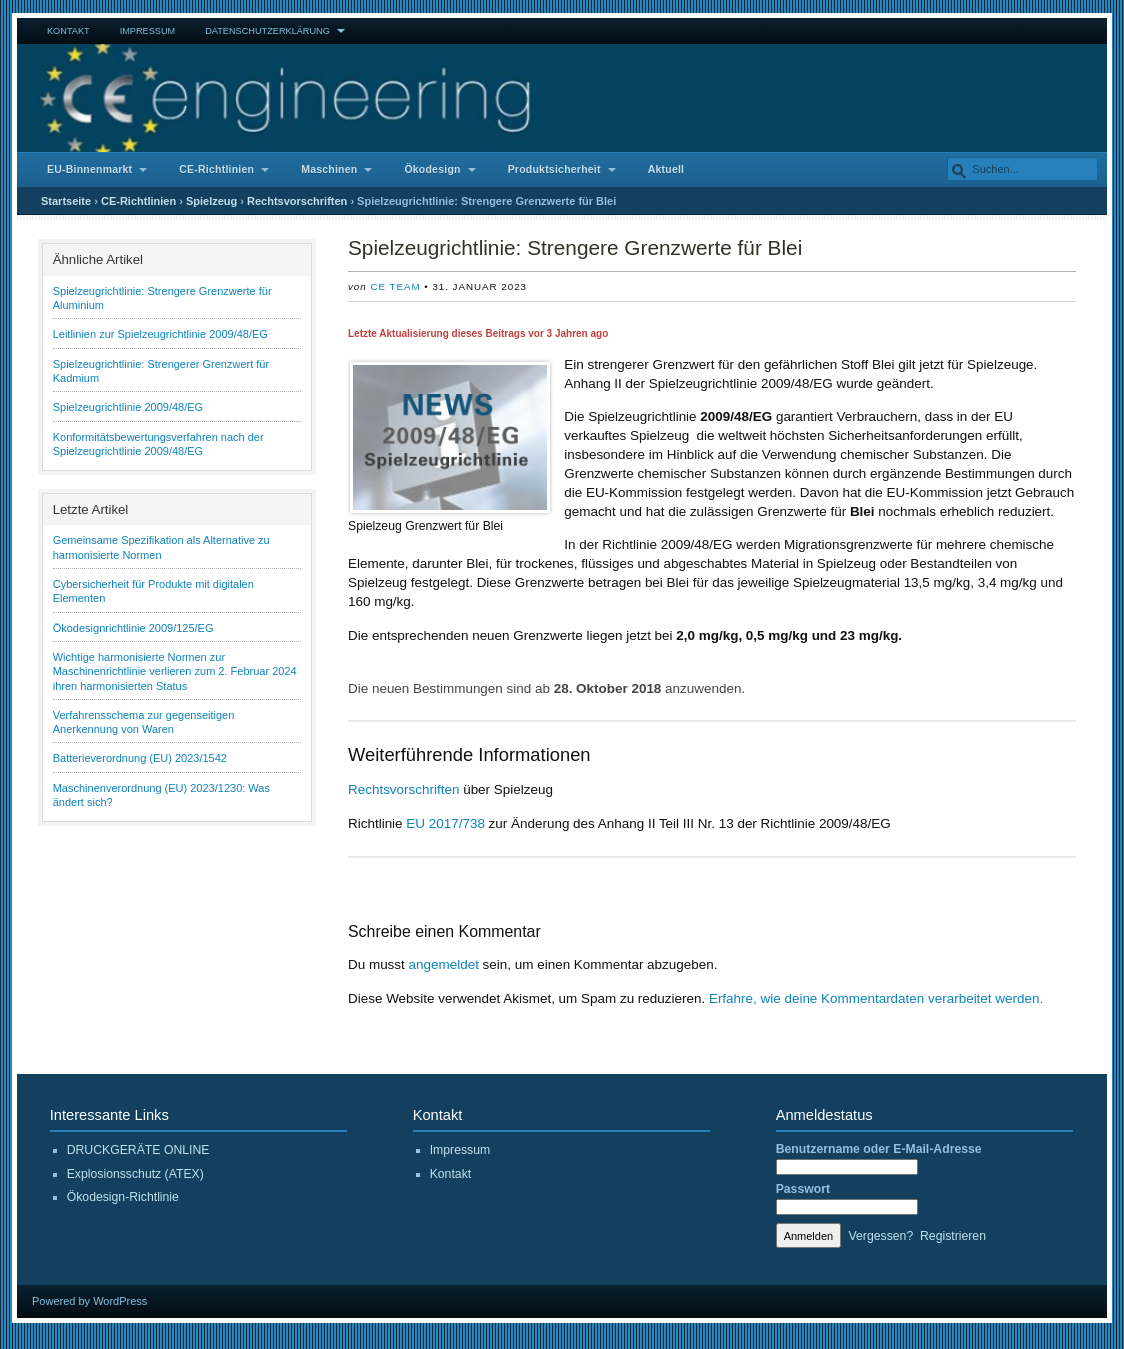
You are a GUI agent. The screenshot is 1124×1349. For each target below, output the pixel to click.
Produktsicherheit (554, 169)
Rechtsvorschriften (297, 201)
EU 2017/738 (445, 823)
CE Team (395, 286)
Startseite (66, 201)
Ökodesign (432, 169)
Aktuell (666, 169)
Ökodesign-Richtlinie (123, 1197)
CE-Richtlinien (216, 169)
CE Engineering (562, 98)
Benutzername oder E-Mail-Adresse (879, 1149)
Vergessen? (881, 1236)
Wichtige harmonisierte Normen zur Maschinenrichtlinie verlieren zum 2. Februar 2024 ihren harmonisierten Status (175, 671)
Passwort (803, 1189)
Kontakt (68, 31)
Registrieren (953, 1236)
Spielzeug (211, 201)
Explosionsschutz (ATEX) (135, 1174)
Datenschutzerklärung (267, 31)
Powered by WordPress (89, 1301)
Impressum (148, 31)
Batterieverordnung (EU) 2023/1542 (140, 758)
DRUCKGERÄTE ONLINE (138, 1150)
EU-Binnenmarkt (89, 169)
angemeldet (444, 964)
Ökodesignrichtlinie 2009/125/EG (133, 628)
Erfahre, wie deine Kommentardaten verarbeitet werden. (876, 998)
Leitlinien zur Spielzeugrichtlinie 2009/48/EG (160, 334)
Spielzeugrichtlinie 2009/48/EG (128, 407)
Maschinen (329, 169)
